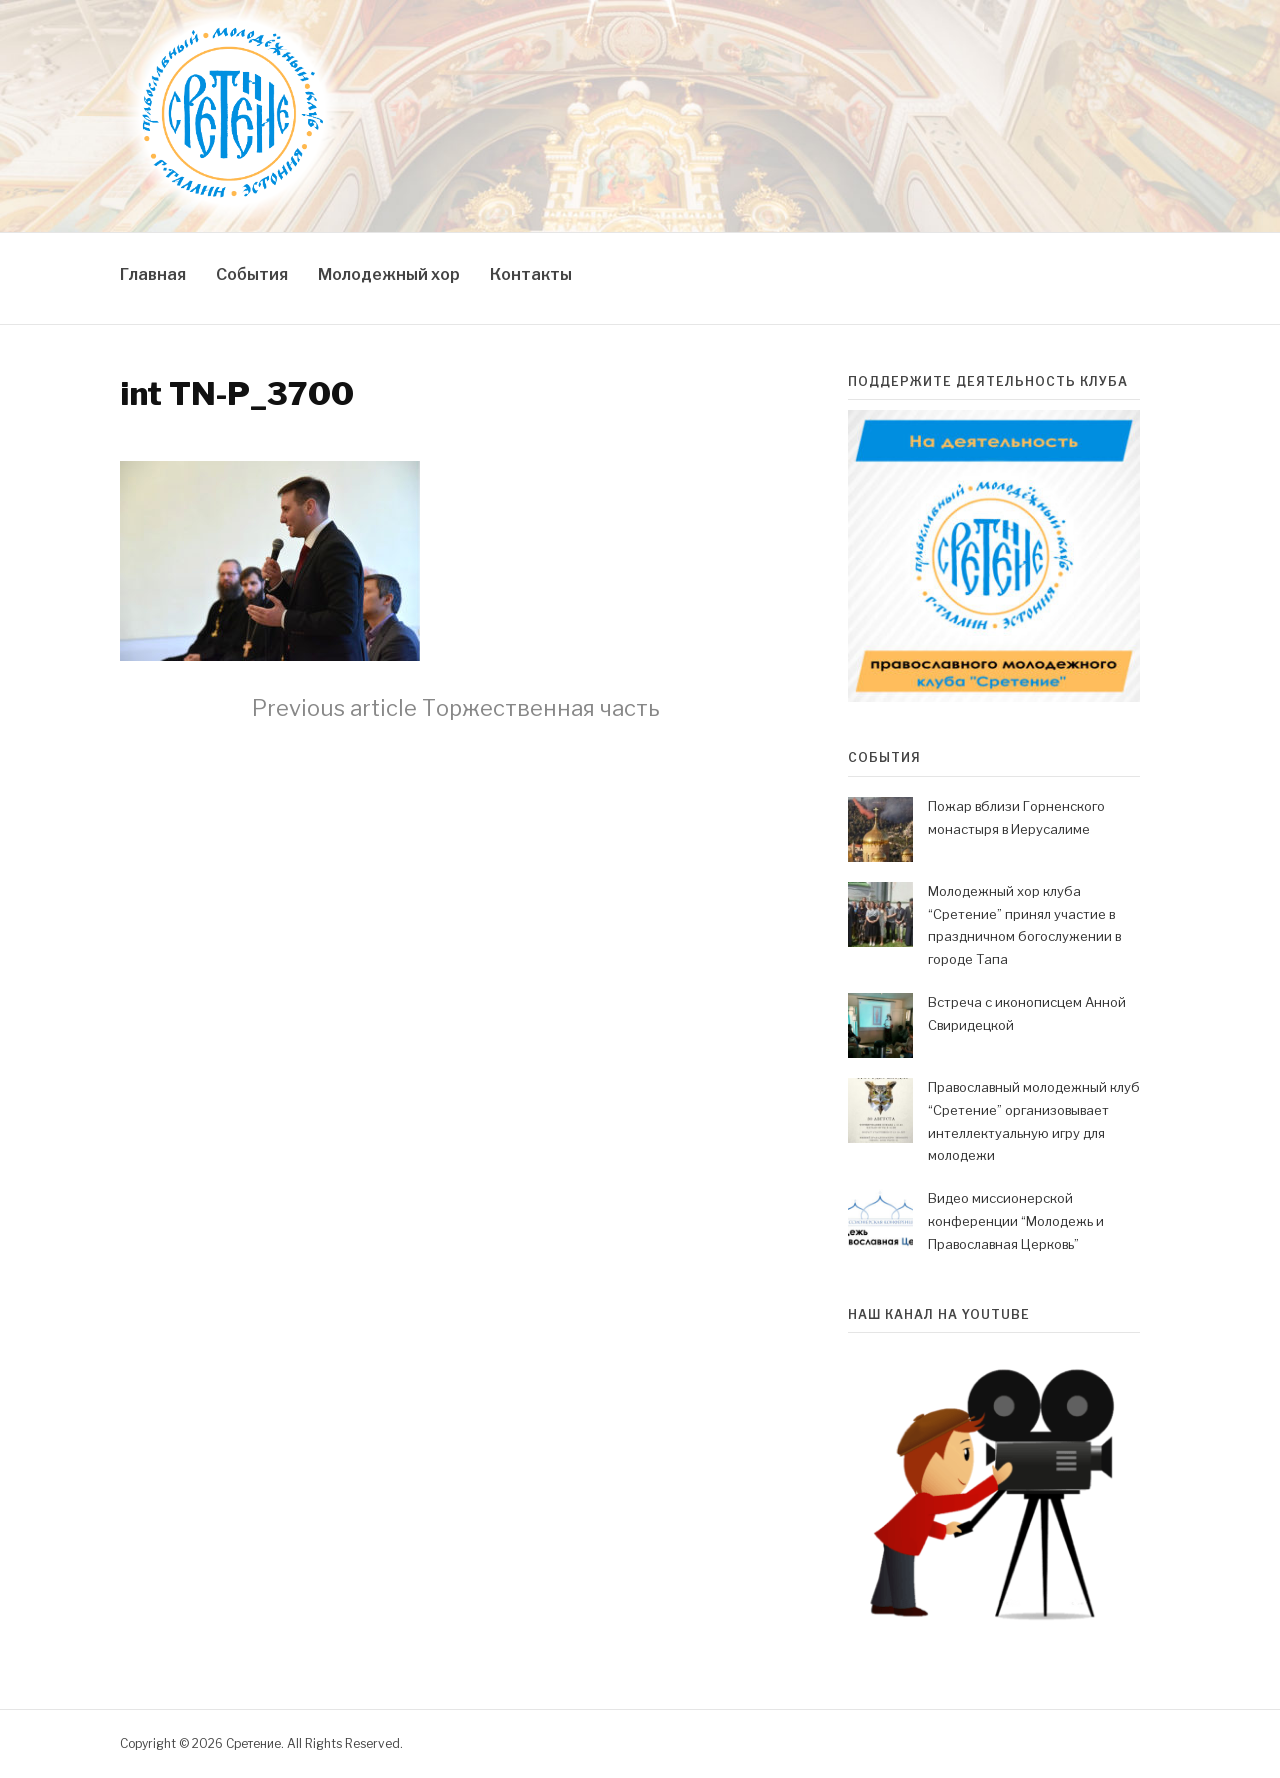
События (252, 274)
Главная (153, 274)
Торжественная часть (456, 708)
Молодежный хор (389, 274)
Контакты (531, 274)
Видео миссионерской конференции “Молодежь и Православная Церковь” (1016, 1221)
